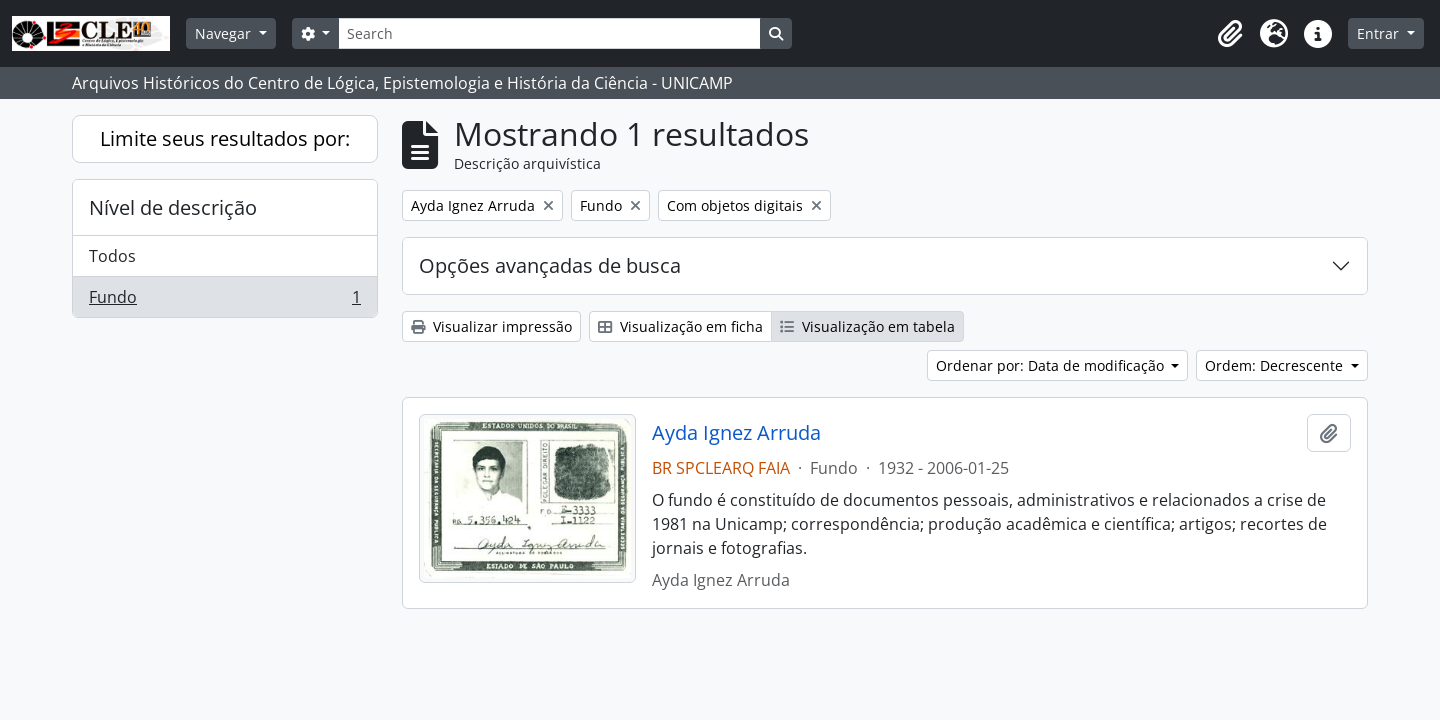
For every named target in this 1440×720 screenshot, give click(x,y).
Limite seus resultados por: (225, 138)
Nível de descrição (173, 207)
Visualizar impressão (491, 326)
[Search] (549, 33)
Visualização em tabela (867, 326)
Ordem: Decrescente (1276, 365)
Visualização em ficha (680, 326)
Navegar (225, 33)
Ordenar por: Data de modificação (1052, 365)
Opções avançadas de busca (550, 265)
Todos (112, 256)
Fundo (224, 301)
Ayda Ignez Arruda (736, 433)
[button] (1230, 34)
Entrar (1380, 33)
